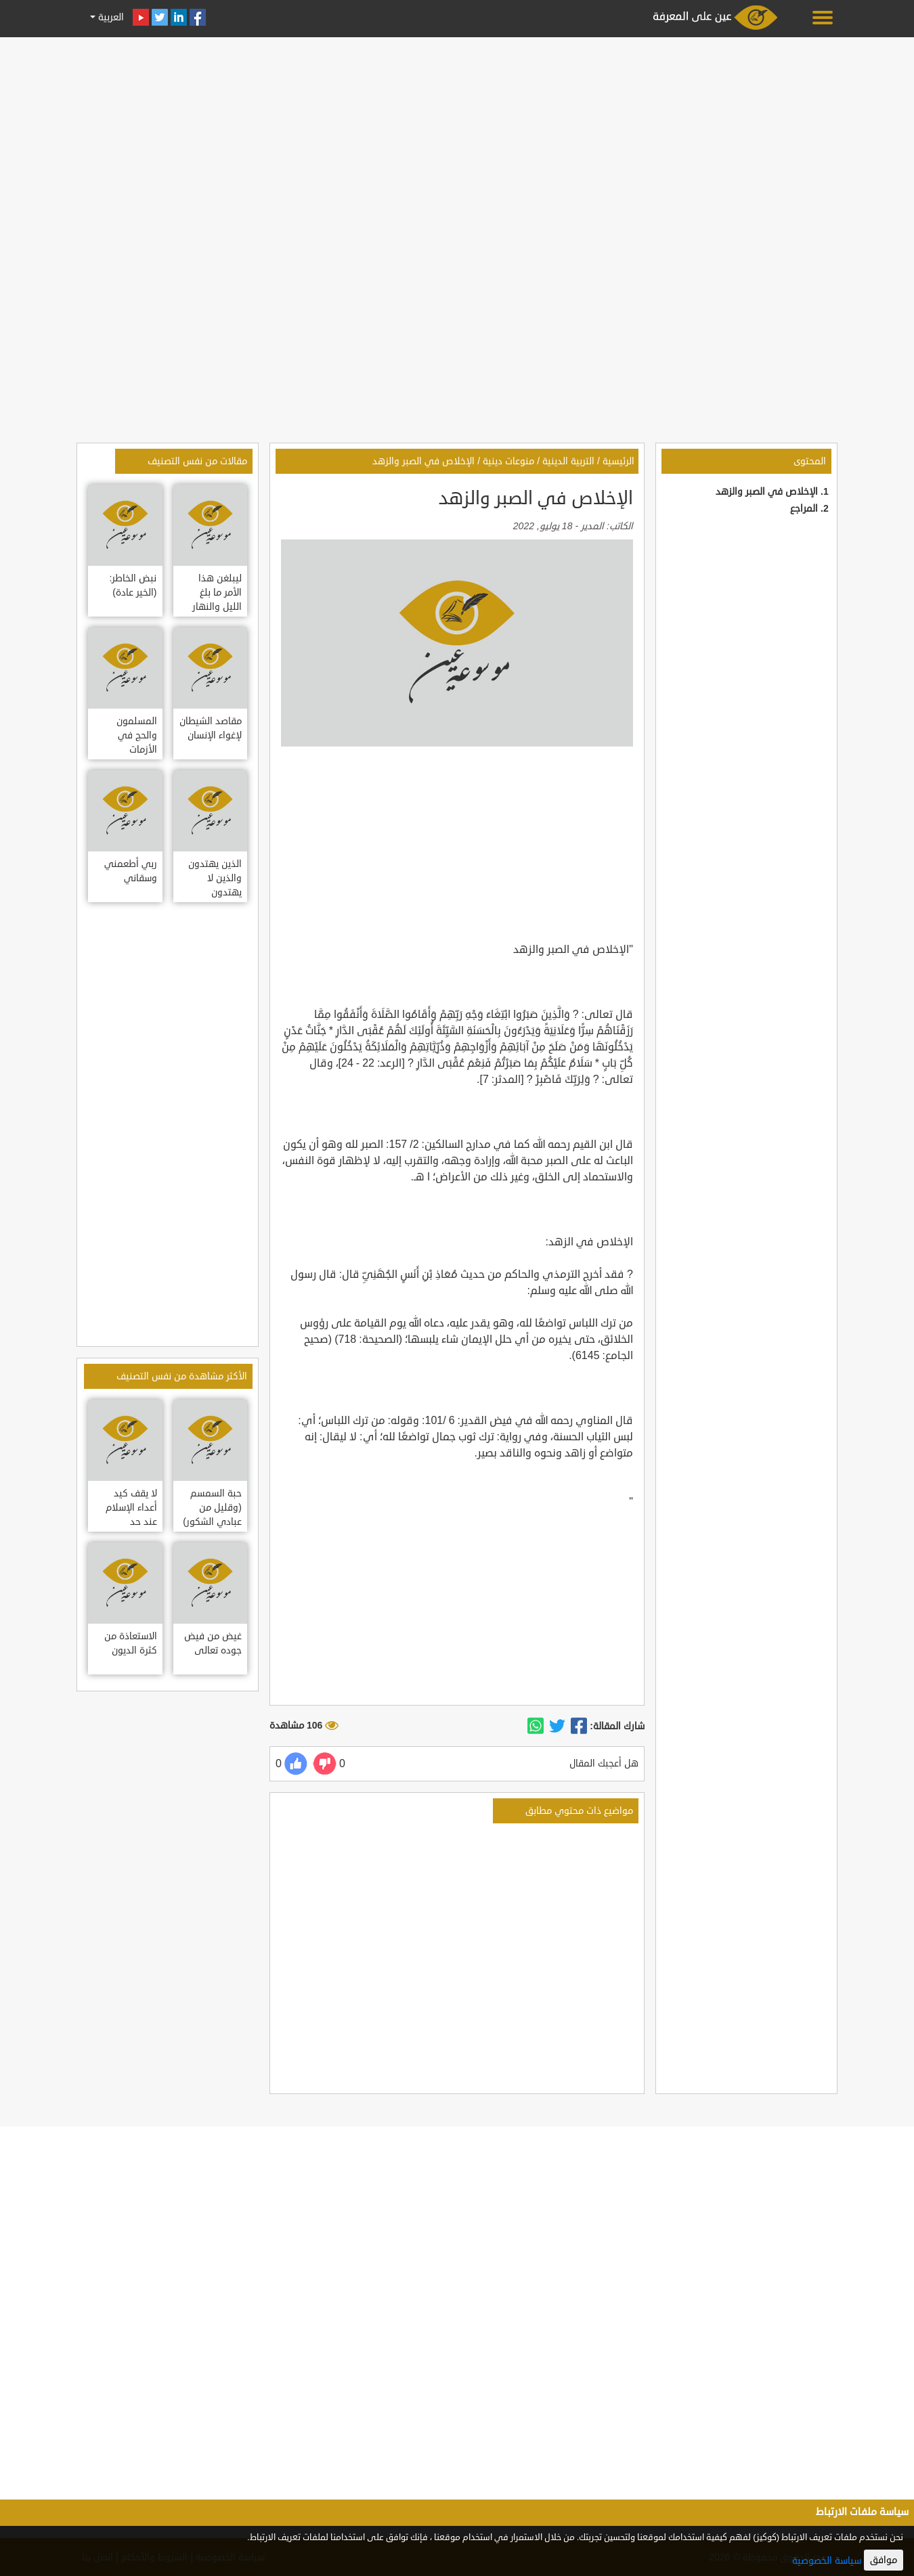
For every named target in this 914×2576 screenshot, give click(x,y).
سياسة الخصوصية (826, 2560)
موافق (883, 2560)
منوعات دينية (508, 461)
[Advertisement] (457, 136)
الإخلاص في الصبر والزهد (767, 491)
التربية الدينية (568, 461)
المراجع (804, 508)
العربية (109, 17)
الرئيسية (618, 461)
